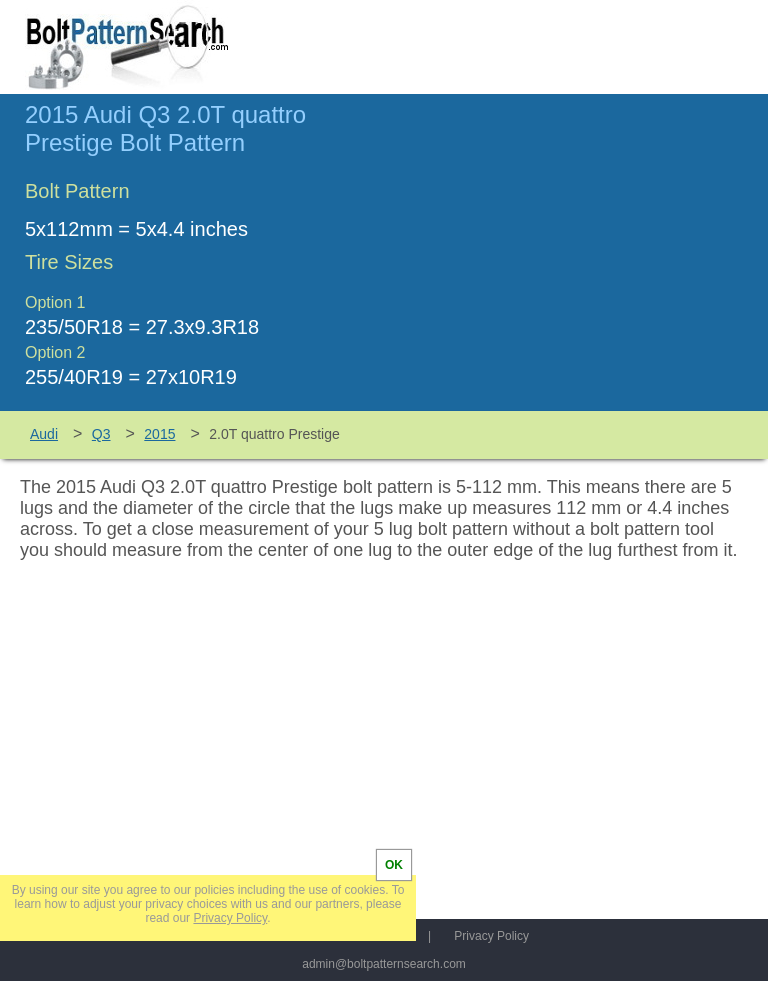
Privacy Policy (491, 936)
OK (394, 865)
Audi (44, 434)
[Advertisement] (575, 261)
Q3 (101, 434)
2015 (159, 434)
